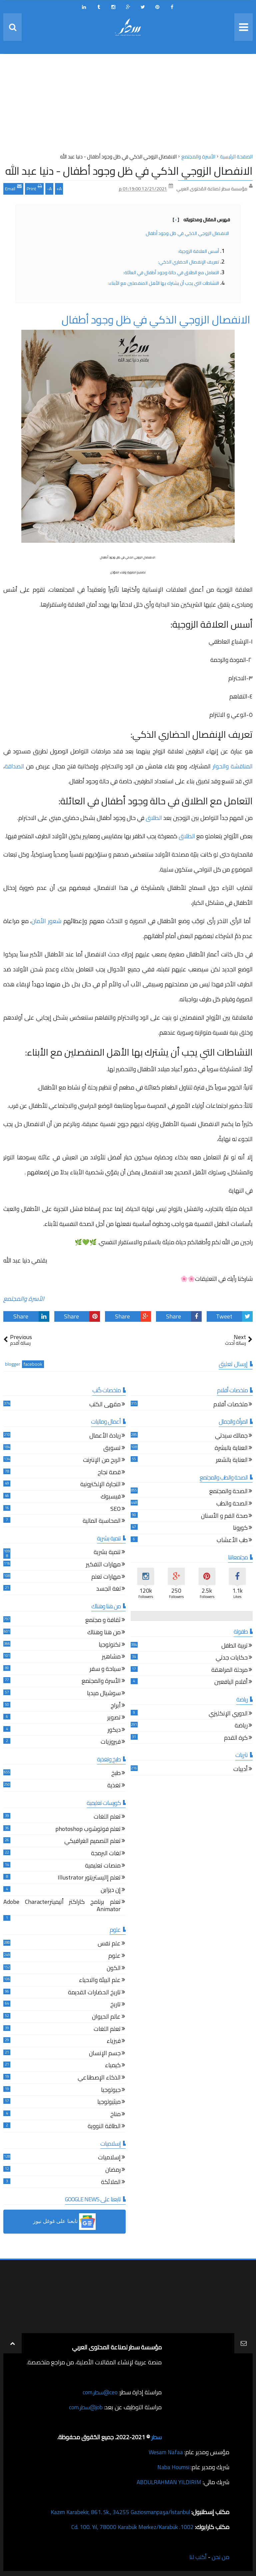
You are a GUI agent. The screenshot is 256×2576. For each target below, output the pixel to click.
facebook (33, 1364)
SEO (115, 1509)
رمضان (113, 2170)
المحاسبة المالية (102, 1521)
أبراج (116, 1706)
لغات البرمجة (106, 1854)
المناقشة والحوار (233, 766)
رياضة (241, 1726)
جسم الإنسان (105, 2054)
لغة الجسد (108, 1589)
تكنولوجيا (110, 1645)
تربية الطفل (234, 1646)
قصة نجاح (109, 1473)
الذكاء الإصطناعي (99, 2078)
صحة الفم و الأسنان (224, 1516)
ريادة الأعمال (105, 1436)
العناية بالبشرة (231, 1448)
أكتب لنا (197, 2556)
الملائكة (111, 2182)
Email (13, 188)
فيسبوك (111, 1497)
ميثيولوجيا (109, 2102)
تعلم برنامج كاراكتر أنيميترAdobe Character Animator (62, 1906)
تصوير (114, 1718)
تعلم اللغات (107, 1817)
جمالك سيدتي (231, 1436)
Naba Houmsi (172, 2467)
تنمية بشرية (107, 1552)
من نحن (220, 2556)
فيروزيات (111, 1742)
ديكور (114, 1730)
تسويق (112, 1448)
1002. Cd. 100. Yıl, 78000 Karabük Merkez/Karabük (130, 2526)
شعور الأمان (46, 920)
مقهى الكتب (105, 1405)
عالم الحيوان (106, 2017)
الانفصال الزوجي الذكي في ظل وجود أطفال (188, 233)
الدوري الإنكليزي (228, 1714)
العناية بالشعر (232, 1460)
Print (34, 188)
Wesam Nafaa (165, 2452)
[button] (64, 2222)
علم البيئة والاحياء (100, 1980)
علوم (114, 1956)
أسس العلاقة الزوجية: (198, 251)
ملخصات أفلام (230, 1405)
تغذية (114, 1786)
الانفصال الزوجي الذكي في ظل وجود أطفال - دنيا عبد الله (129, 171)
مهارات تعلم (106, 1577)
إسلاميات (109, 2158)
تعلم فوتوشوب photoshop (88, 1829)
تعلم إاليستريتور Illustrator (89, 1878)
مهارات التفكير (103, 1565)
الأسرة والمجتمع (23, 1298)
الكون (114, 1968)
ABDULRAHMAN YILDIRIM (167, 2482)
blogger (12, 1364)
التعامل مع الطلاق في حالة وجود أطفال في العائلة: (171, 272)
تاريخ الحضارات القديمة (94, 1993)
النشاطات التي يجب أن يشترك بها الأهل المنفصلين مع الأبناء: (163, 283)
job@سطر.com (85, 2407)
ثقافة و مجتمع (103, 1620)
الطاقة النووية (104, 2126)
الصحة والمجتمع (228, 1491)
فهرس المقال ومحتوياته (201, 219)
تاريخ (115, 2005)
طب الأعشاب (232, 1540)
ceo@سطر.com (99, 2392)
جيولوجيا (111, 2090)
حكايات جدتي (232, 1658)
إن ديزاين (111, 1890)
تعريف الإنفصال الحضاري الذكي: (188, 262)
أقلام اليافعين (231, 1682)
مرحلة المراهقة (229, 1670)
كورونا (240, 1528)
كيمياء (113, 2066)
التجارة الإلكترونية (100, 1485)
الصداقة (15, 766)
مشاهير (111, 1657)
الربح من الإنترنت (102, 1460)
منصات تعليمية (103, 1866)
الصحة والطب (232, 1504)
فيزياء (114, 2041)
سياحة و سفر (105, 1669)
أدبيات (240, 1769)
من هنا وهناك (104, 1633)
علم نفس (109, 1944)
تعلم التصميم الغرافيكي (92, 1841)
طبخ (116, 1773)
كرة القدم (236, 1738)
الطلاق (154, 817)
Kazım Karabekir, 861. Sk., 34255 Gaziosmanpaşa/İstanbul (116, 2511)
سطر (156, 2437)
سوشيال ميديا (104, 1693)
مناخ (115, 2114)
